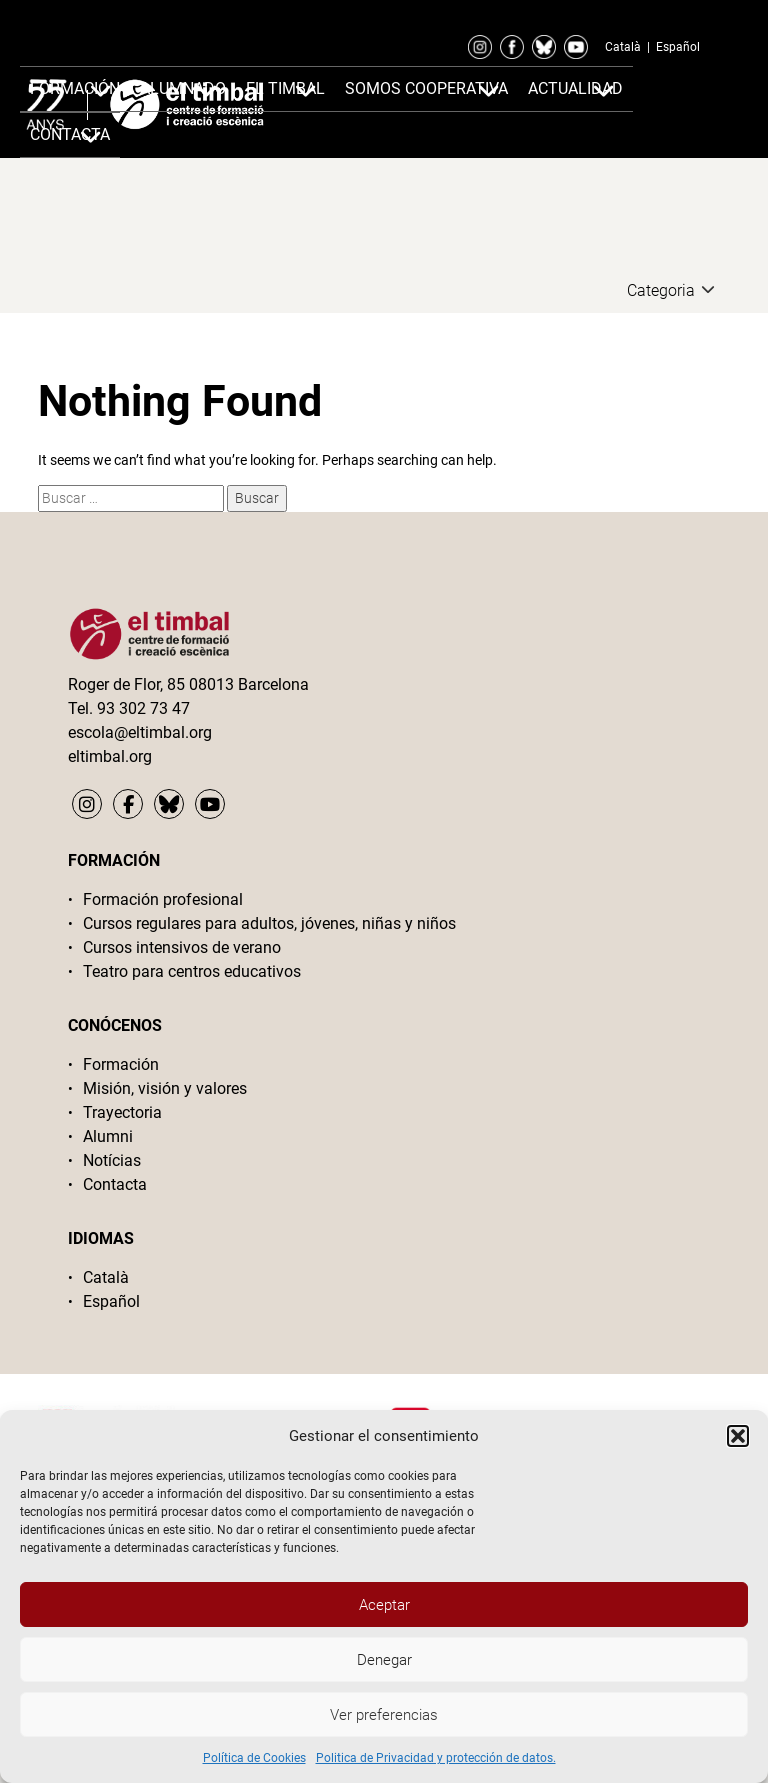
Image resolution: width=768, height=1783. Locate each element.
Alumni (108, 1136)
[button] (738, 1436)
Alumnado (183, 88)
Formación (75, 88)
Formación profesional (163, 899)
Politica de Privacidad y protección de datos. (436, 1758)
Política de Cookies (254, 1758)
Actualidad (575, 88)
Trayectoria (122, 1112)
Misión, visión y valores (165, 1088)
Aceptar (384, 1605)
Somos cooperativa (426, 88)
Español (678, 47)
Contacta (115, 1184)
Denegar (384, 1660)
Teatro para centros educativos (192, 971)
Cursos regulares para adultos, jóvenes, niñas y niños (269, 923)
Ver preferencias (384, 1715)
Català (623, 47)
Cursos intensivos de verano (182, 947)
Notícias (112, 1160)
